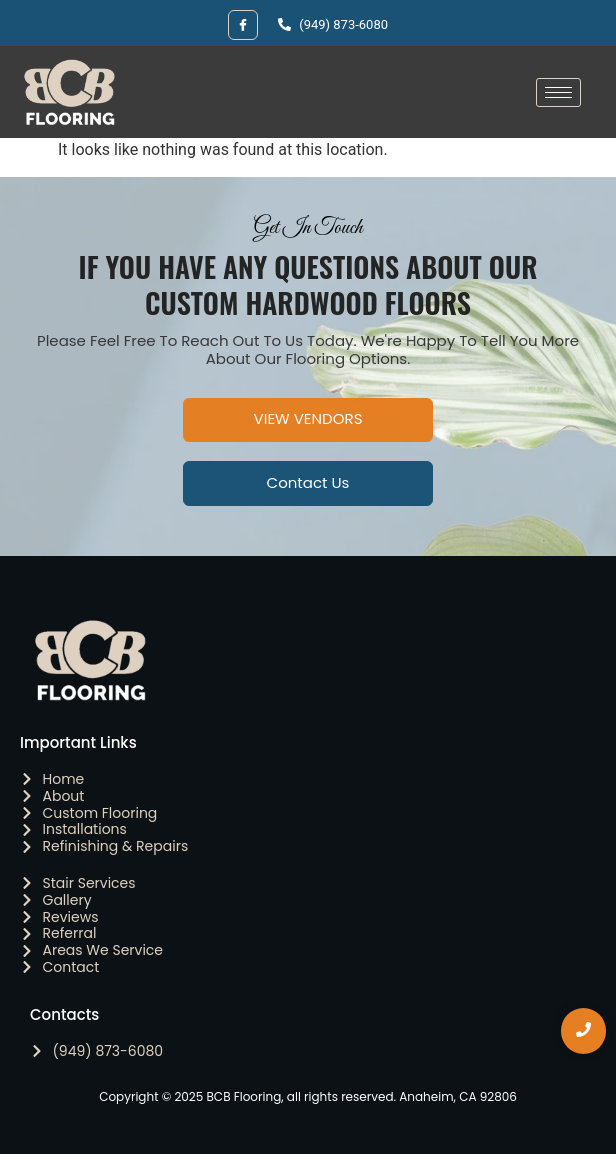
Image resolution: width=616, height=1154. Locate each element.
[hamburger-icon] (558, 92)
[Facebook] (243, 25)
